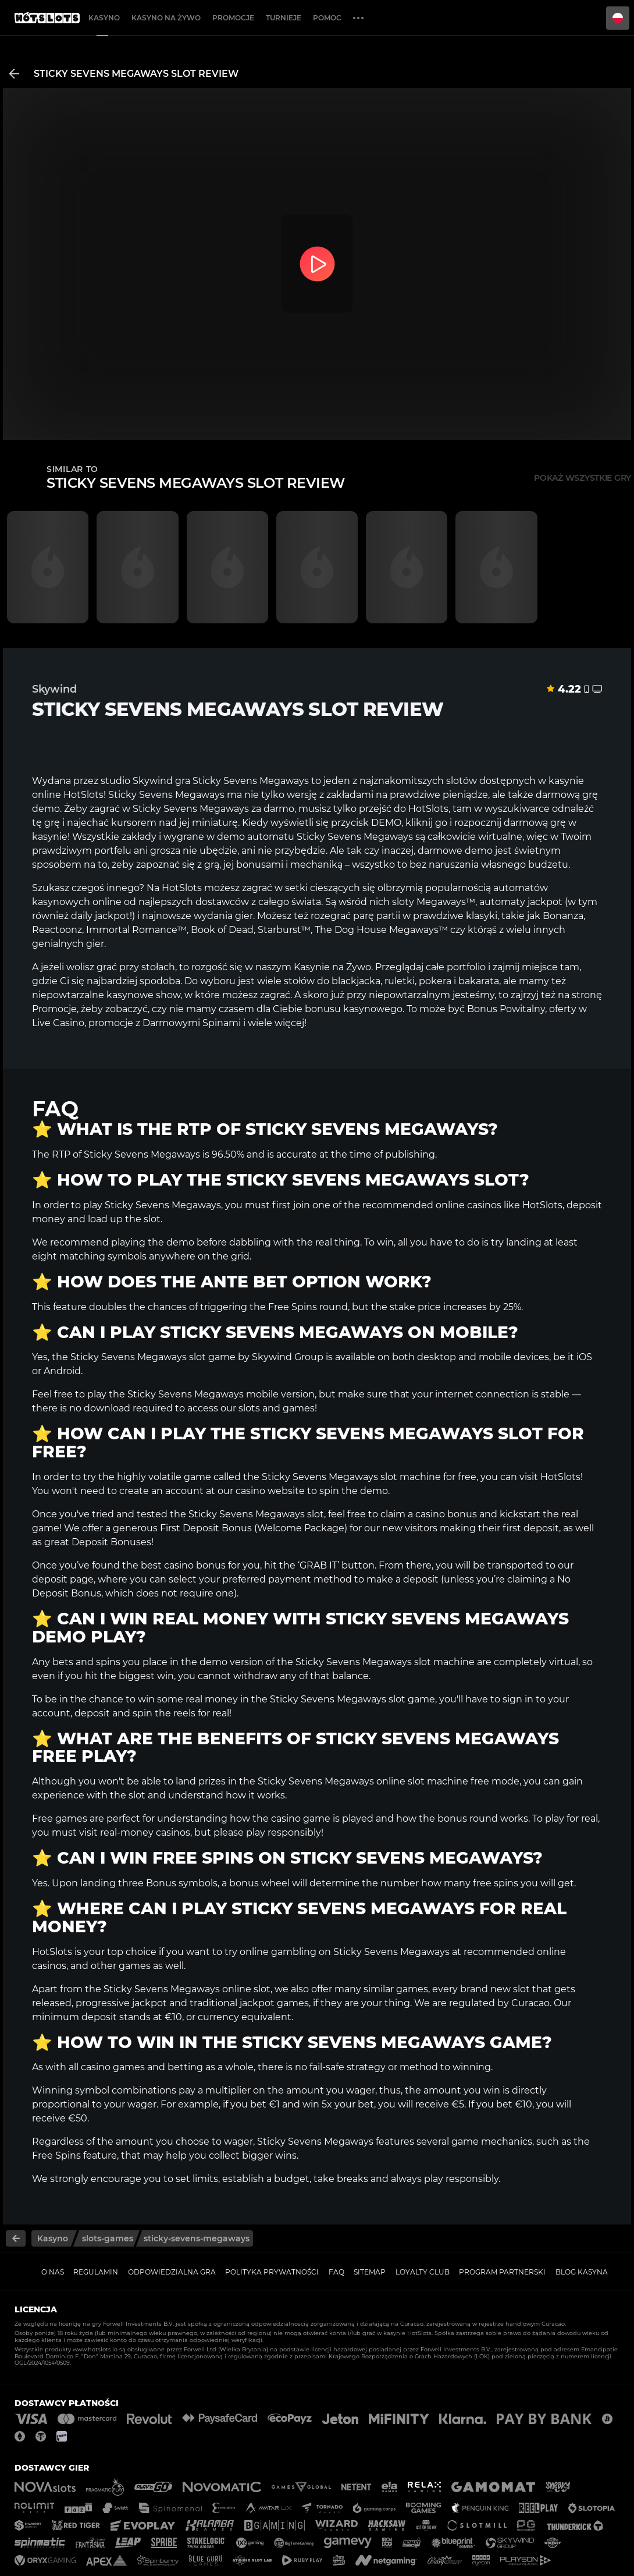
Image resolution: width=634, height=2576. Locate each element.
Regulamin (95, 2272)
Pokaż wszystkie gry (582, 478)
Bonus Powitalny (506, 1008)
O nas (52, 2272)
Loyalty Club (423, 2272)
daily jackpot (100, 915)
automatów (520, 887)
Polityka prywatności (272, 2272)
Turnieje (283, 17)
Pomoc (327, 17)
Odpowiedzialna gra (172, 2272)
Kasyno (104, 17)
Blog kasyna (581, 2272)
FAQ (336, 2272)
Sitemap (370, 2272)
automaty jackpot (520, 901)
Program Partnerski (502, 2272)
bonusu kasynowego (354, 1008)
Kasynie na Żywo (332, 967)
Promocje (233, 17)
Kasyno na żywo (166, 17)
